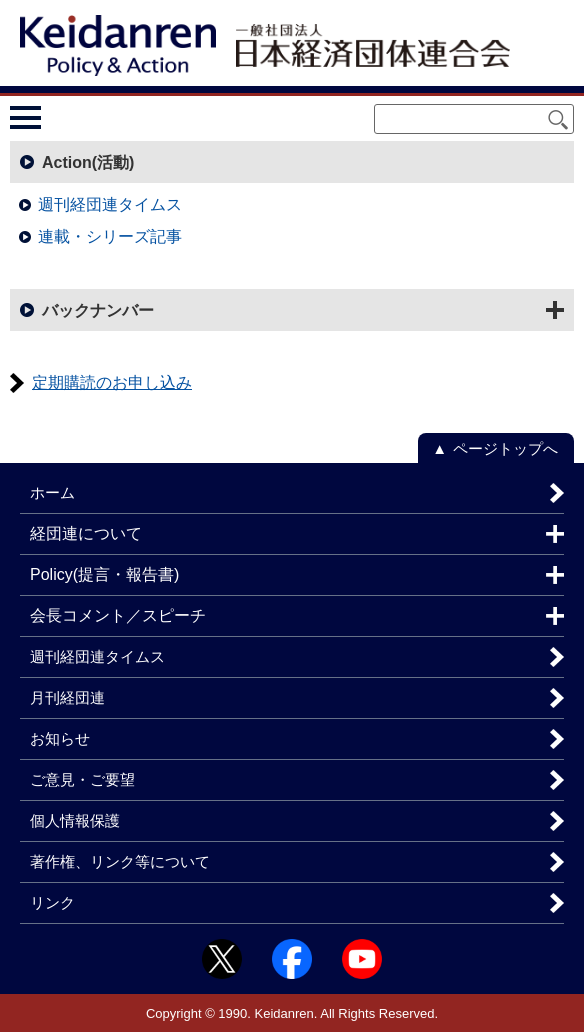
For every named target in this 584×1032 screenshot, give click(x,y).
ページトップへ (505, 448)
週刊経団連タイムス (110, 204)
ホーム (52, 492)
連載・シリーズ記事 (110, 236)
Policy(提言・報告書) (104, 574)
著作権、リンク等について (120, 861)
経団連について (86, 533)
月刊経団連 (67, 697)
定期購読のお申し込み (112, 382)
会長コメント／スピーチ (118, 615)
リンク (52, 902)
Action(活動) (88, 162)
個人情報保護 (75, 820)
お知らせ (60, 738)
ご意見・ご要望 (82, 779)
